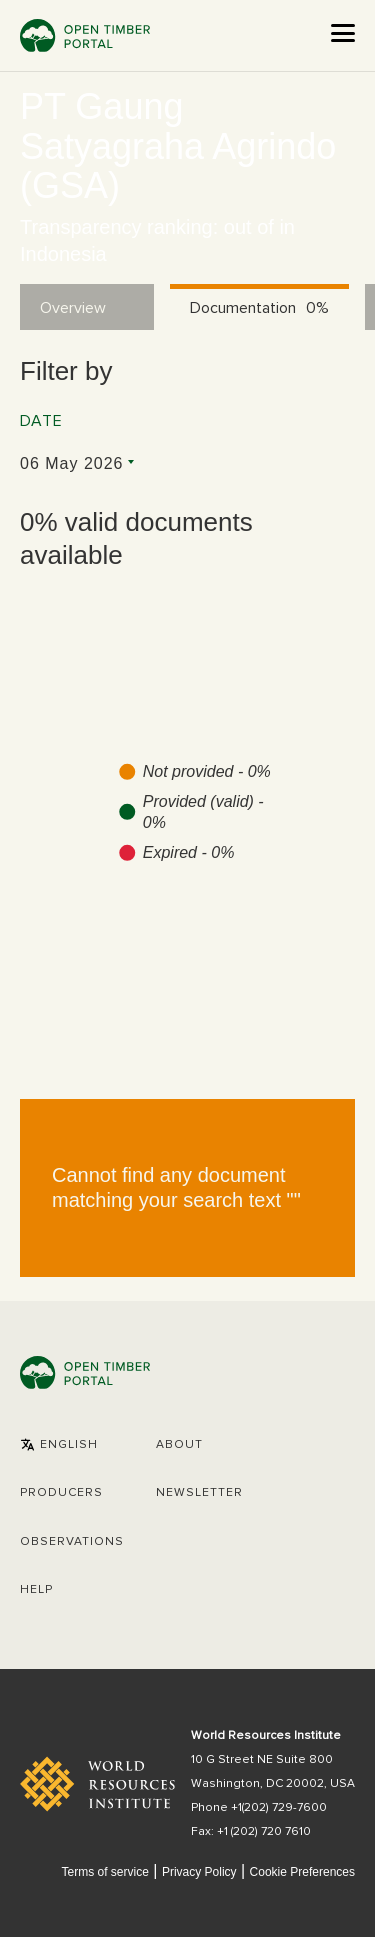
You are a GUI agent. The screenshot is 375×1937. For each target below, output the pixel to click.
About (179, 1445)
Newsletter (199, 1493)
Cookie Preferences (302, 1872)
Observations (72, 1542)
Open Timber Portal (85, 35)
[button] (59, 1445)
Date (41, 421)
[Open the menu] (343, 33)
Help (36, 1590)
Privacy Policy (199, 1872)
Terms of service (104, 1872)
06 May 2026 (72, 463)
